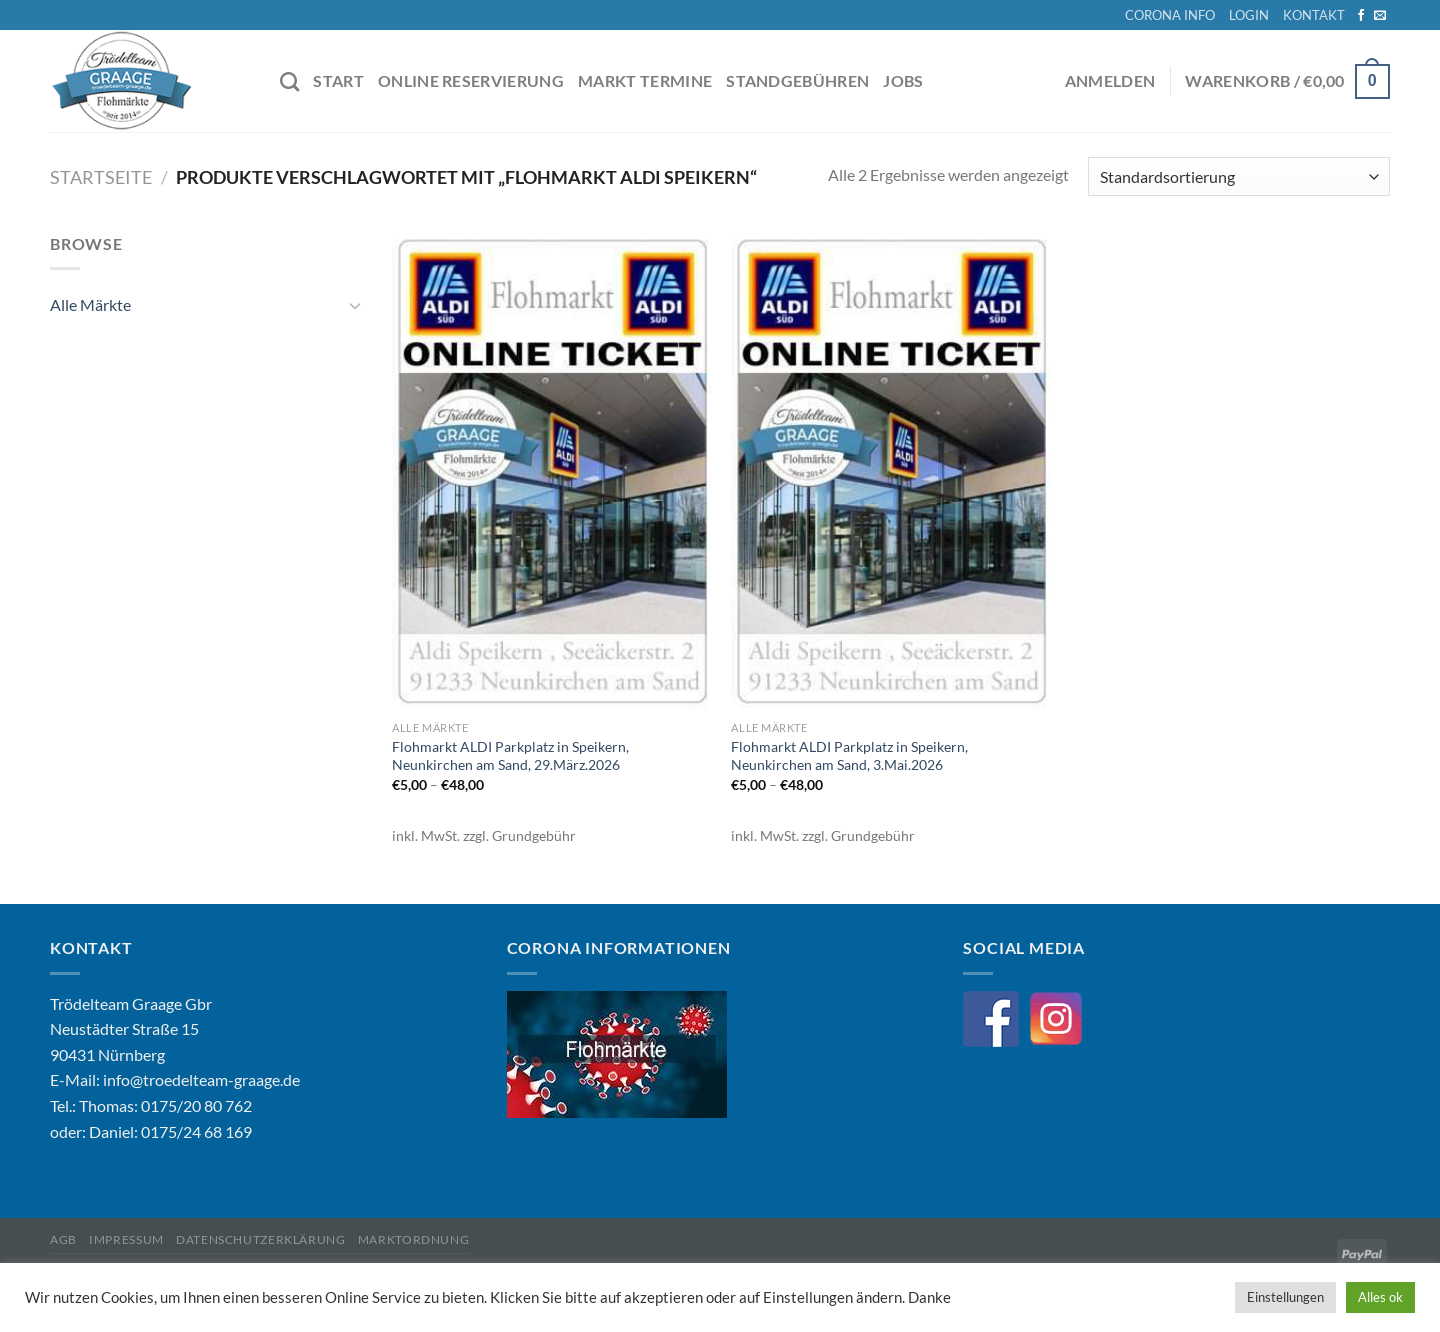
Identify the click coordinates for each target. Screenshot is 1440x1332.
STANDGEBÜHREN (797, 80)
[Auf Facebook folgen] (1361, 16)
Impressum (126, 1239)
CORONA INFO (1170, 15)
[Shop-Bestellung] (1239, 176)
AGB (63, 1239)
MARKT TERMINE (645, 80)
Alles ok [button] (1380, 1297)
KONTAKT (1314, 15)
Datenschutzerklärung (260, 1239)
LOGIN (1249, 15)
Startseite (101, 177)
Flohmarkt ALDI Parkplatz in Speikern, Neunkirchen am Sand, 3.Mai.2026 (849, 756)
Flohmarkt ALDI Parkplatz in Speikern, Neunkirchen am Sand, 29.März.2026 (510, 756)
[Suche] (289, 81)
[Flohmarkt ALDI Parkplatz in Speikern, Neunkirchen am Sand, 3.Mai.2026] (891, 470)
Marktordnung (413, 1239)
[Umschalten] (355, 305)
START (338, 80)
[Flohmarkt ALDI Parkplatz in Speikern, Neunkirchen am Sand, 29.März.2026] (552, 470)
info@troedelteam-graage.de (201, 1079)
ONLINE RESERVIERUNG (471, 80)
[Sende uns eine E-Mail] (1380, 16)
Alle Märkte (90, 305)
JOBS (903, 80)
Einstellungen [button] (1285, 1297)
